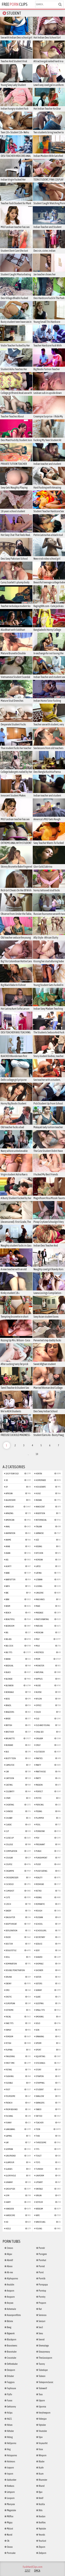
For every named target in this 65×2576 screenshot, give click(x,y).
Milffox (8, 2516)
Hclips (8, 2412)
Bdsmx (8, 2321)
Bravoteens (10, 2345)
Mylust (8, 2528)
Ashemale (10, 2309)
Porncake (9, 2553)
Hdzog (8, 2437)
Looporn (9, 2498)
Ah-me (8, 2272)
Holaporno (10, 2455)
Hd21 (8, 2418)
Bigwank (9, 2333)
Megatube (10, 2510)
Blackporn (10, 2339)
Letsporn (9, 2492)
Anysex (8, 2302)
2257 (27, 2570)
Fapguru (9, 2382)
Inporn (8, 2473)
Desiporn (9, 2370)
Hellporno (10, 2443)
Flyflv (8, 2394)
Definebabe (11, 2363)
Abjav (8, 2254)
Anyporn (9, 2296)
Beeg (7, 2327)
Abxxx (8, 2266)
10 (37, 1454)
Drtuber (9, 2376)
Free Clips (14, 4)
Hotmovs (9, 2461)
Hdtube (9, 2431)
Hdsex (8, 2424)
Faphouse (10, 2388)
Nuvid (8, 2534)
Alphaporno (11, 2278)
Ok (6, 2540)
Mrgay (8, 2522)
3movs (8, 2248)
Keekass (9, 2485)
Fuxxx (8, 2400)
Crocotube (10, 2357)
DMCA (37, 2570)
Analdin (9, 2284)
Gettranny (10, 2406)
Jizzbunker (10, 2479)
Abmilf (8, 2260)
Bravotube (10, 2351)
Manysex (9, 2504)
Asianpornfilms (12, 2315)
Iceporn (9, 2467)
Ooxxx (8, 2546)
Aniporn (9, 2290)
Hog (7, 2449)
